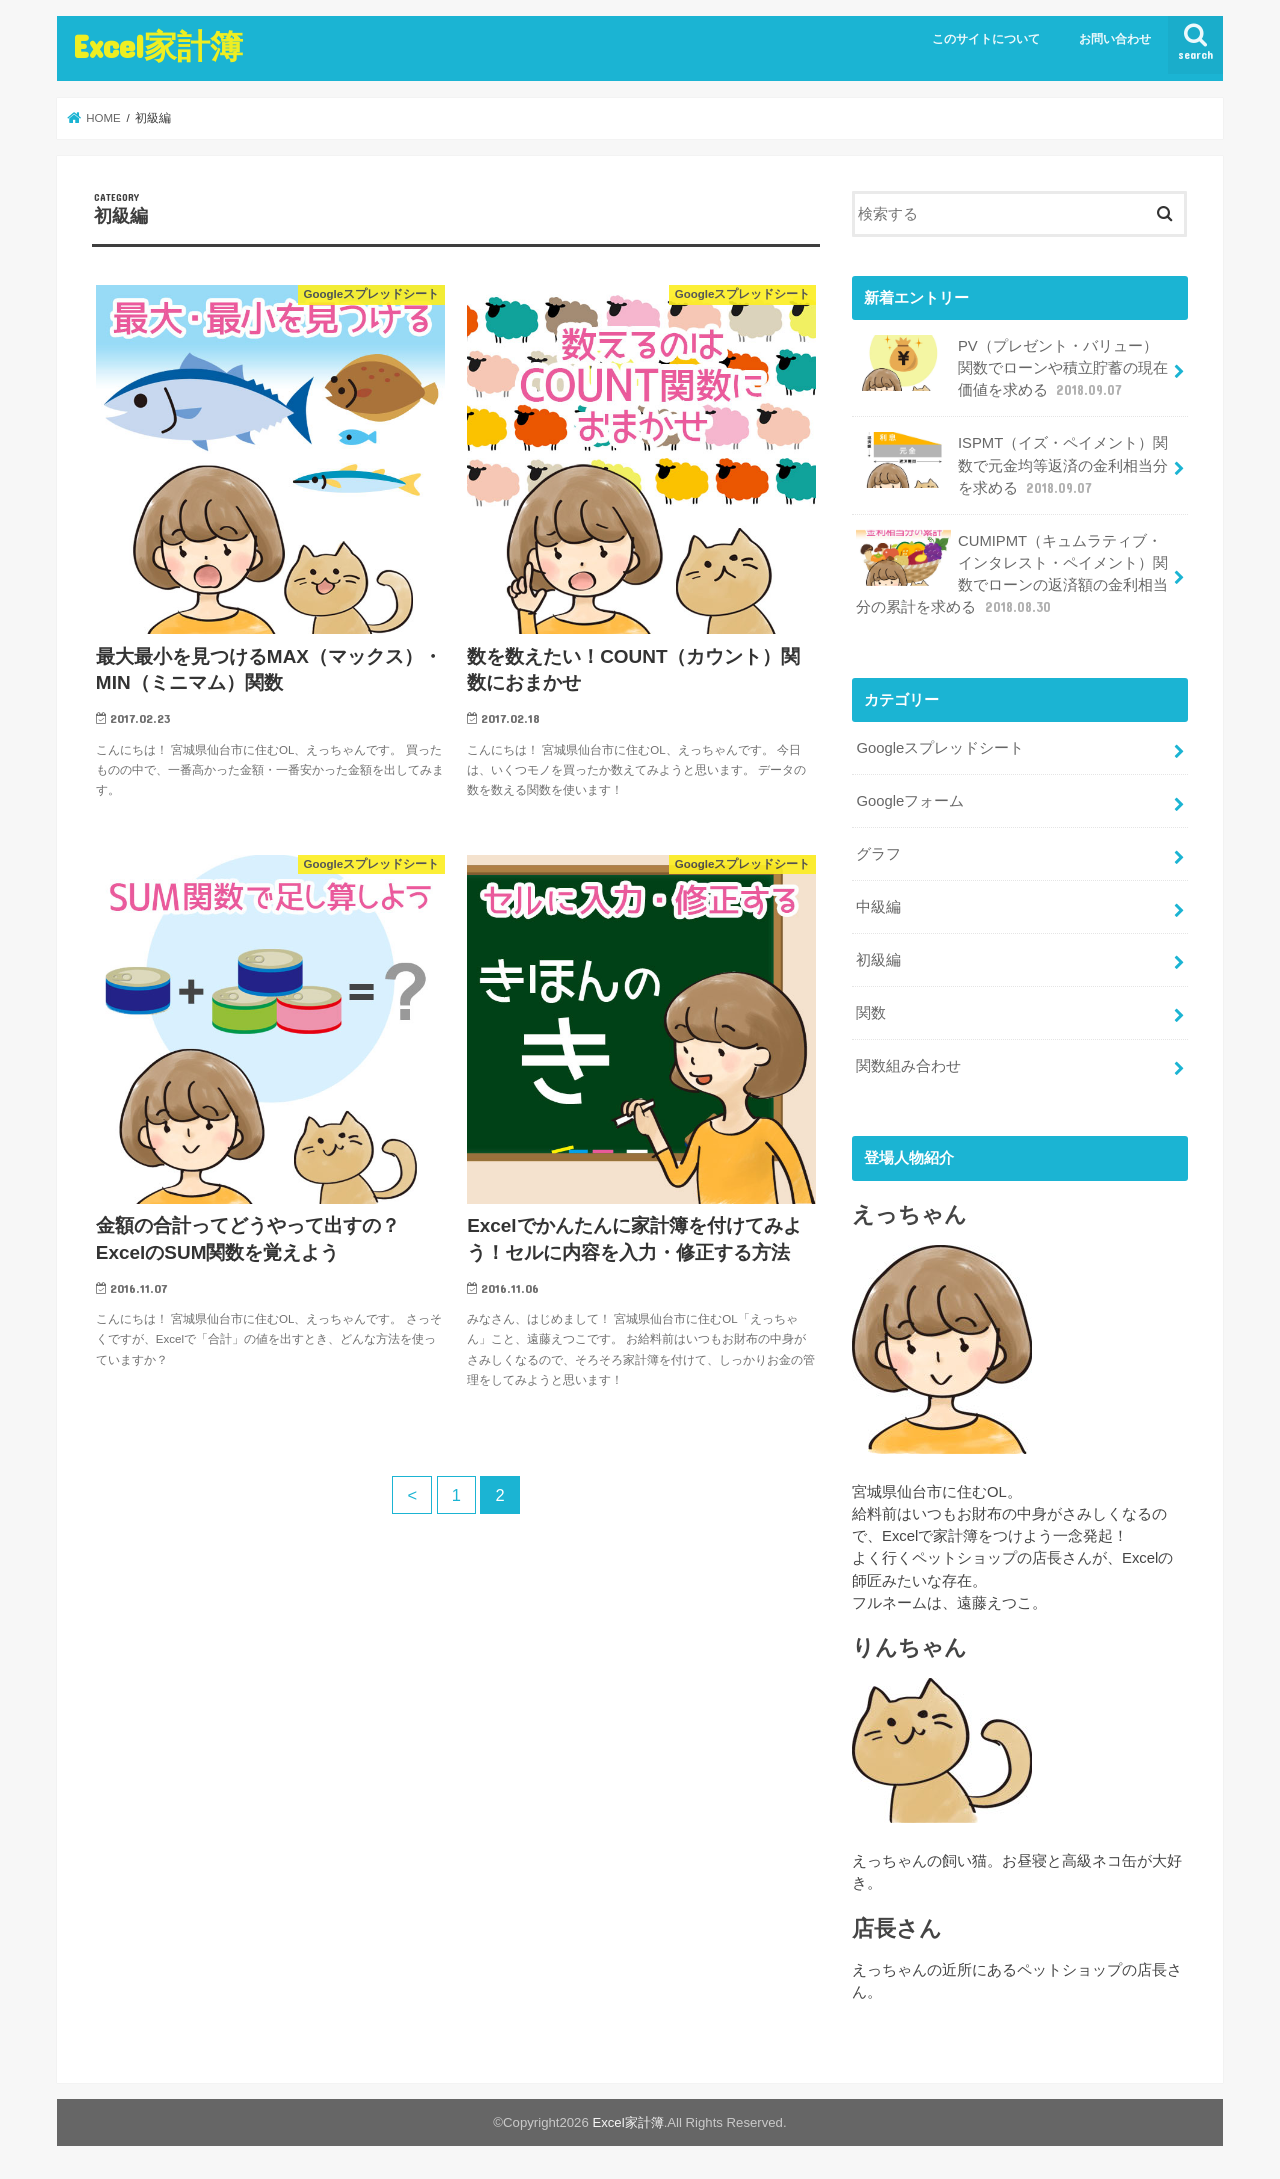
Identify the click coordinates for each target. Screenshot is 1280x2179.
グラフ (878, 854)
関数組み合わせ (908, 1066)
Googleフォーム (910, 801)
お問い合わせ (1115, 39)
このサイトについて (986, 39)
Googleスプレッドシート (940, 748)
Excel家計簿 (158, 45)
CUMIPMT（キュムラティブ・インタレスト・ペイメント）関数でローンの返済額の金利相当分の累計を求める (1012, 574)
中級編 (878, 907)
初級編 (878, 960)
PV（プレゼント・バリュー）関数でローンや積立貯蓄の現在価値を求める (1012, 367)
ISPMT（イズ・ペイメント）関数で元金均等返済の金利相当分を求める (1012, 464)
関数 (871, 1013)
